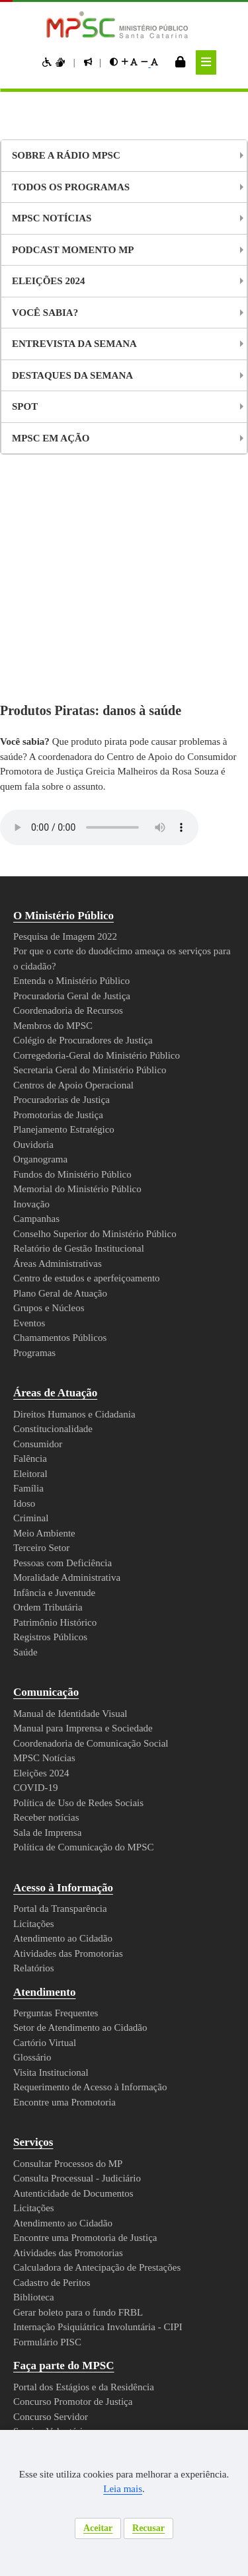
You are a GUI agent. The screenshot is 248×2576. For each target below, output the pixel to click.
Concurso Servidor (55, 2198)
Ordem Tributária (53, 1388)
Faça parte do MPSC (69, 2146)
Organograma (45, 940)
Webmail (124, 2429)
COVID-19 (36, 1568)
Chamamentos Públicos (66, 1118)
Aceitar (95, 2528)
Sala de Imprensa (52, 1613)
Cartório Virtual (47, 1824)
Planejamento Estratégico (72, 910)
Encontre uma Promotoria (72, 1883)
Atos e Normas (55, 2236)
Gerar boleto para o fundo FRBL (86, 2093)
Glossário (34, 1838)
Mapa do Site (27, 2429)
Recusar (150, 2528)
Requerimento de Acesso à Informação (102, 1868)
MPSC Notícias (46, 1539)
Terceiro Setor (46, 1329)
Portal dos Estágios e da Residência (95, 2168)
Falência (31, 1239)
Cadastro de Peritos (59, 2063)
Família (28, 1269)
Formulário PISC (49, 2123)
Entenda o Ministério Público (77, 762)
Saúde (27, 1433)
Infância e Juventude (58, 1374)
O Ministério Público (69, 696)
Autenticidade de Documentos (82, 1974)
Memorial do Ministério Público (83, 970)
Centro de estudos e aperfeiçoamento (100, 1059)
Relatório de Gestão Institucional (88, 1029)
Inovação (33, 985)
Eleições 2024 (47, 280)
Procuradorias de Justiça (68, 881)
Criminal (30, 1299)
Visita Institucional (54, 1853)
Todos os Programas (70, 187)
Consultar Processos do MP (76, 1944)
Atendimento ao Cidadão (69, 1719)
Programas (38, 1134)
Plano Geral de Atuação (66, 1074)
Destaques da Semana (71, 375)
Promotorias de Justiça (65, 896)
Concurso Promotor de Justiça (81, 2182)
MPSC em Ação (49, 438)
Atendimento (51, 1773)
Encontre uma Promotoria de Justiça (95, 2019)
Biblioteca (35, 2078)
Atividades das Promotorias (76, 1734)
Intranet (80, 2429)
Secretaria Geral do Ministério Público (98, 851)
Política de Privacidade (77, 2296)
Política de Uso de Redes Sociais (87, 1584)
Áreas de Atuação (62, 1174)
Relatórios (36, 1749)
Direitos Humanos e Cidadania (81, 1195)
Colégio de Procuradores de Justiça (93, 821)
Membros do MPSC (57, 807)
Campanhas (39, 999)
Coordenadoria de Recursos (77, 791)
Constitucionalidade (57, 1210)
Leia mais (151, 2488)
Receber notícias (51, 1598)
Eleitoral (31, 1255)
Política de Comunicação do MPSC (89, 1628)
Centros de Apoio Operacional (81, 866)
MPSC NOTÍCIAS (51, 218)
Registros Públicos (56, 1418)
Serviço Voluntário (54, 2212)
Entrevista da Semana (72, 343)
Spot (25, 406)
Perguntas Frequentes (64, 1794)
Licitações (35, 1705)
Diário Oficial (50, 2266)
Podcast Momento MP (73, 249)
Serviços (36, 1923)
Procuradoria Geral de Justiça (79, 777)
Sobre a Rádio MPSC (64, 155)
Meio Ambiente (47, 1314)
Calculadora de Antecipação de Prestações (110, 2048)
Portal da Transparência (67, 1689)
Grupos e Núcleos (54, 1089)
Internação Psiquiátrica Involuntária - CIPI (107, 2108)
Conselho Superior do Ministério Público (103, 1015)
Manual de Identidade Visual (76, 1494)
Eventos (32, 1104)
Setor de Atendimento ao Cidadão (90, 1808)
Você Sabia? (43, 312)
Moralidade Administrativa (72, 1358)
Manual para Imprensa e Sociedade (93, 1509)
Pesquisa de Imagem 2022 (74, 717)
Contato (36, 2326)
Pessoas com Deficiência (69, 1344)
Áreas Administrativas (62, 1044)
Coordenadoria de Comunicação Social (99, 1524)
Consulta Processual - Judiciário (83, 1959)
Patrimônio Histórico (60, 1403)
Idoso (26, 1284)
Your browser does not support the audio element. (99, 609)
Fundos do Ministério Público (78, 955)
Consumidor (40, 1225)
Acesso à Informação (72, 1669)
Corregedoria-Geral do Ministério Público (106, 836)
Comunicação (52, 1473)
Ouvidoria (35, 925)
